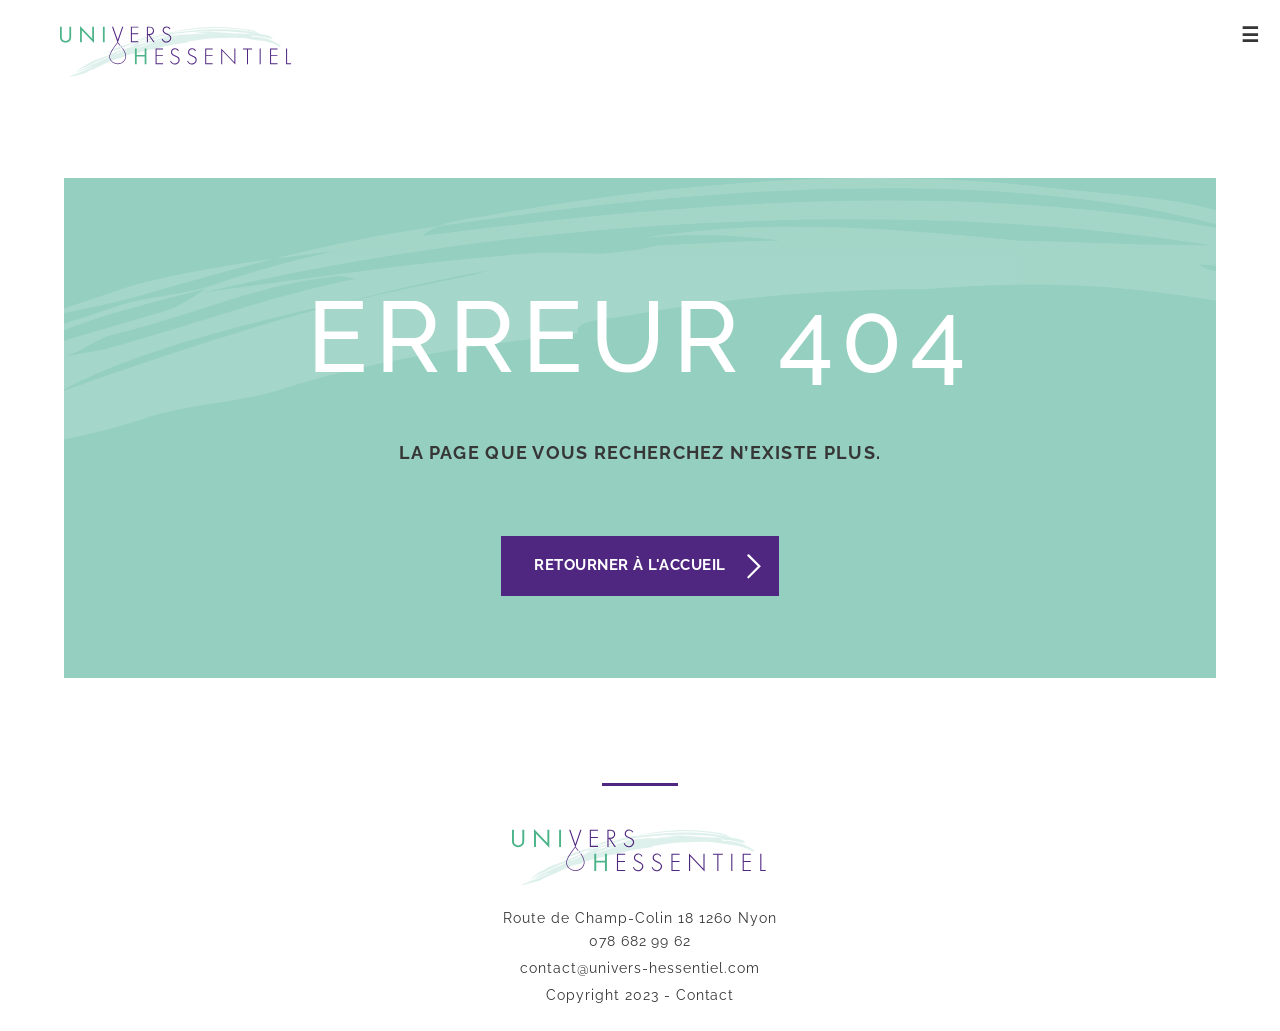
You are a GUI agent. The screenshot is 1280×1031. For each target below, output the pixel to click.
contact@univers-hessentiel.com (640, 968)
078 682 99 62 (640, 941)
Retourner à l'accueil (630, 565)
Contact (705, 995)
